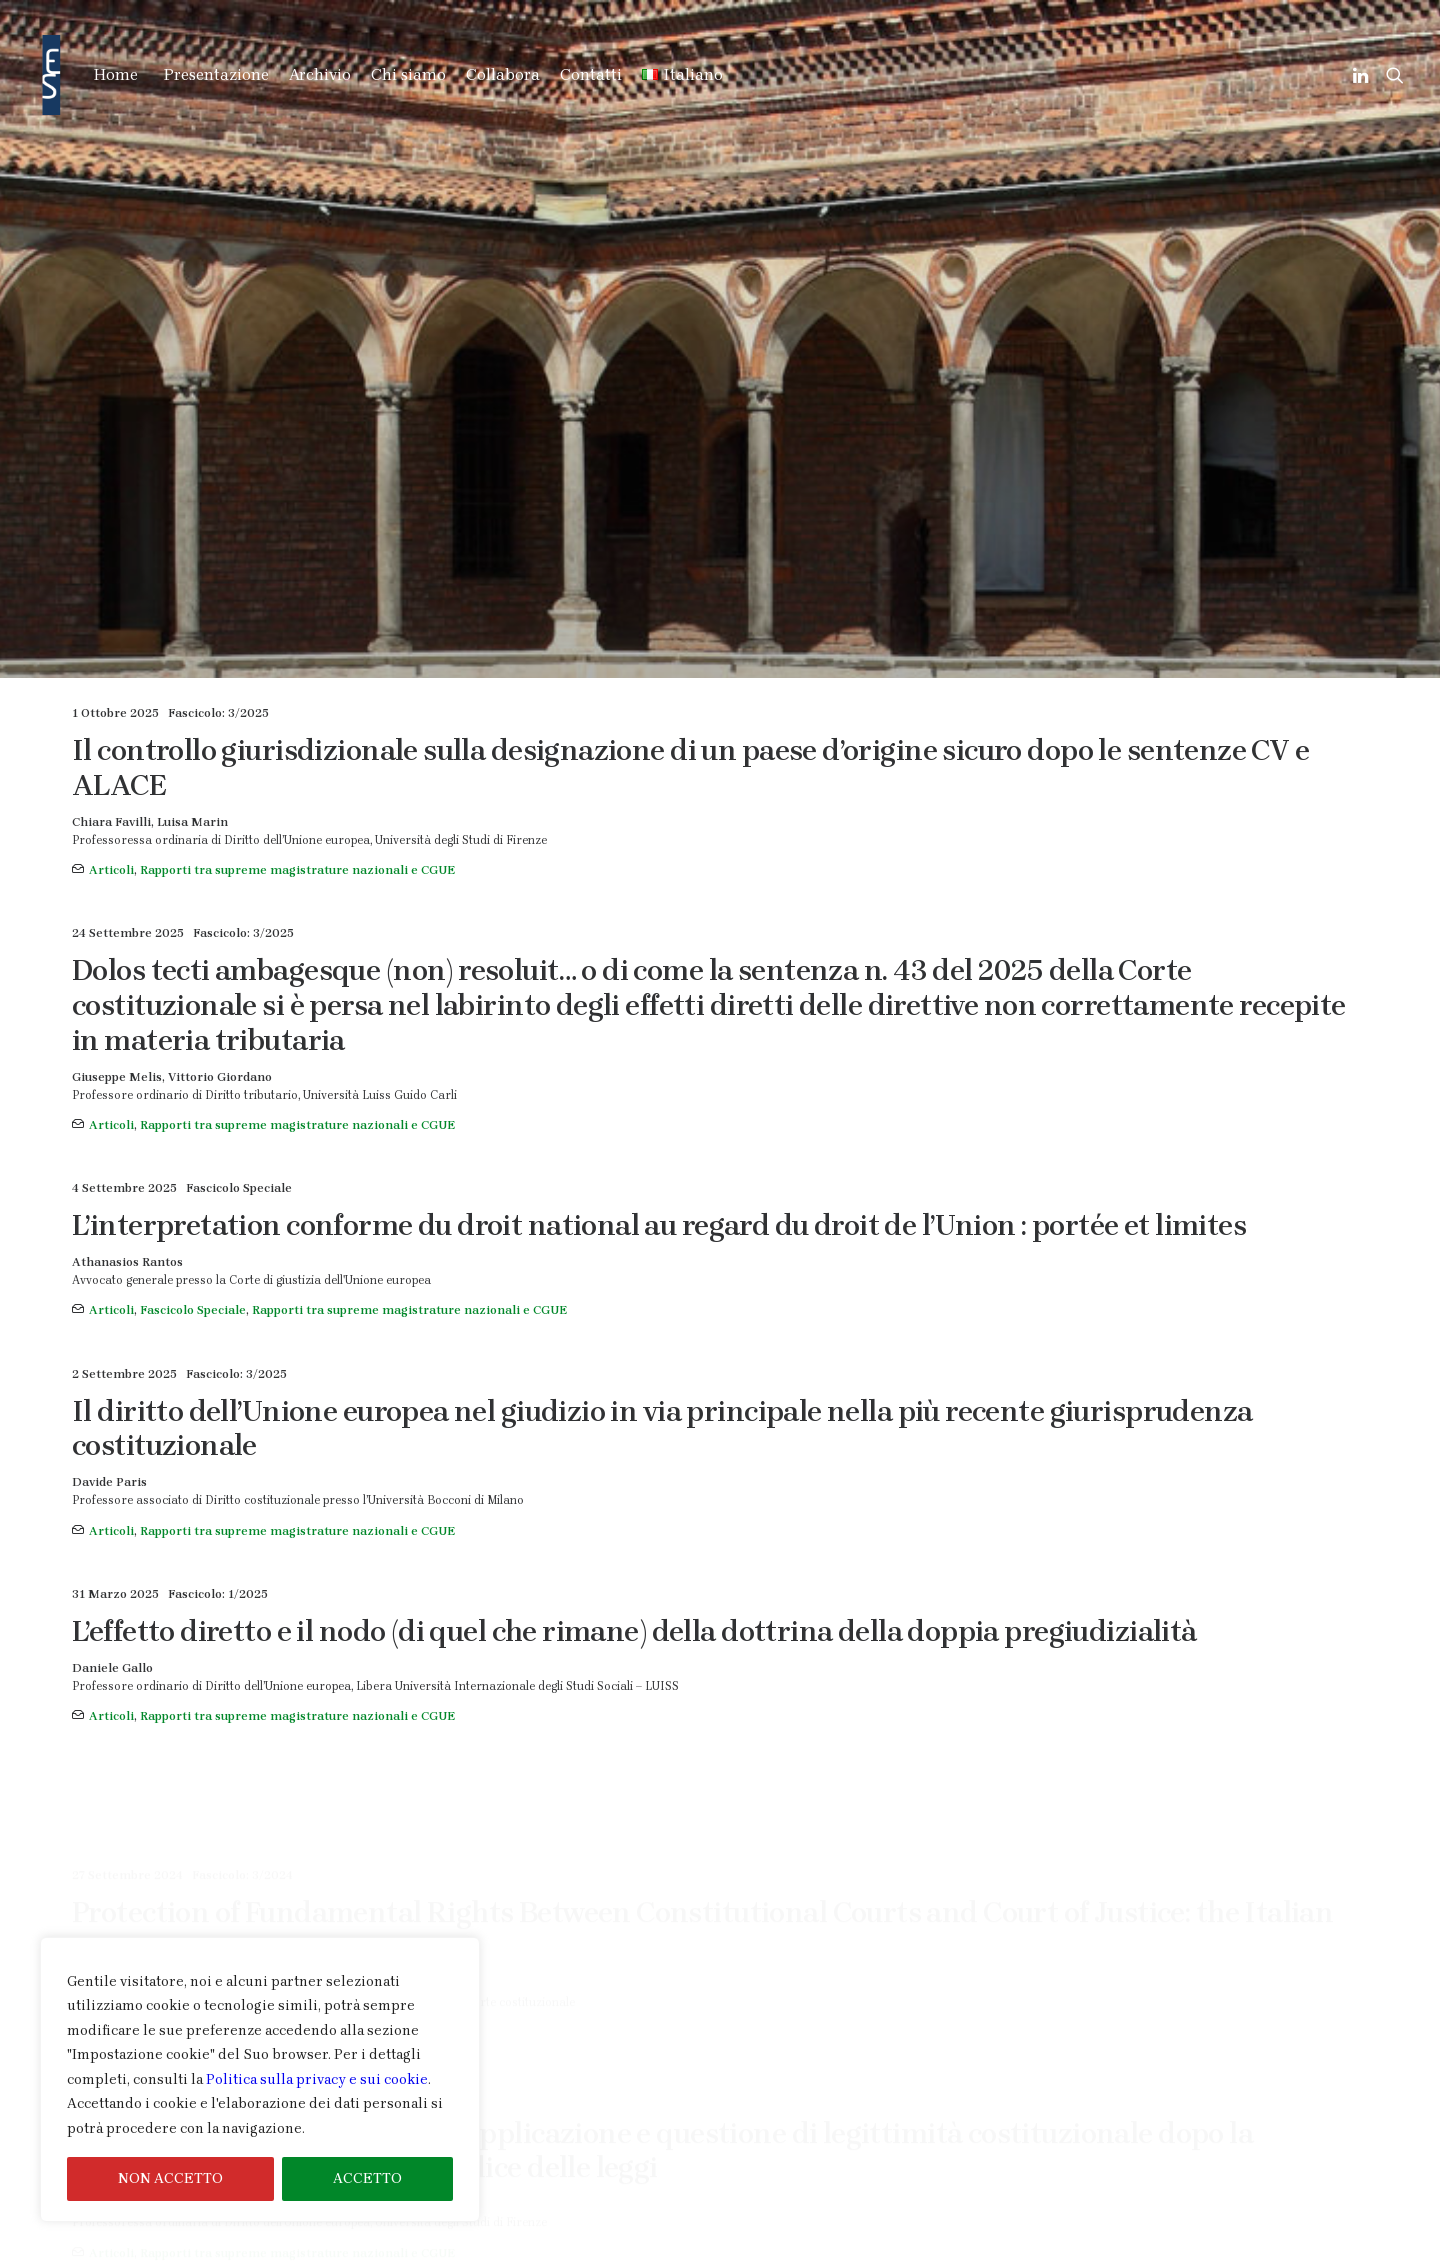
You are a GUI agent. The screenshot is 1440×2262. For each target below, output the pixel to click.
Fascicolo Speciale (193, 849)
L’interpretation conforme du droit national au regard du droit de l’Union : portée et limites (659, 763)
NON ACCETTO (170, 2178)
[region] (260, 2080)
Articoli (111, 408)
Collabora (503, 74)
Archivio (320, 74)
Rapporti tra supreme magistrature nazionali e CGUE (297, 408)
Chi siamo (408, 74)
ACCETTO (367, 2178)
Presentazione (216, 74)
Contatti (591, 74)
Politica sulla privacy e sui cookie (317, 2079)
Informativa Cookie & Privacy (1274, 2248)
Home (116, 74)
